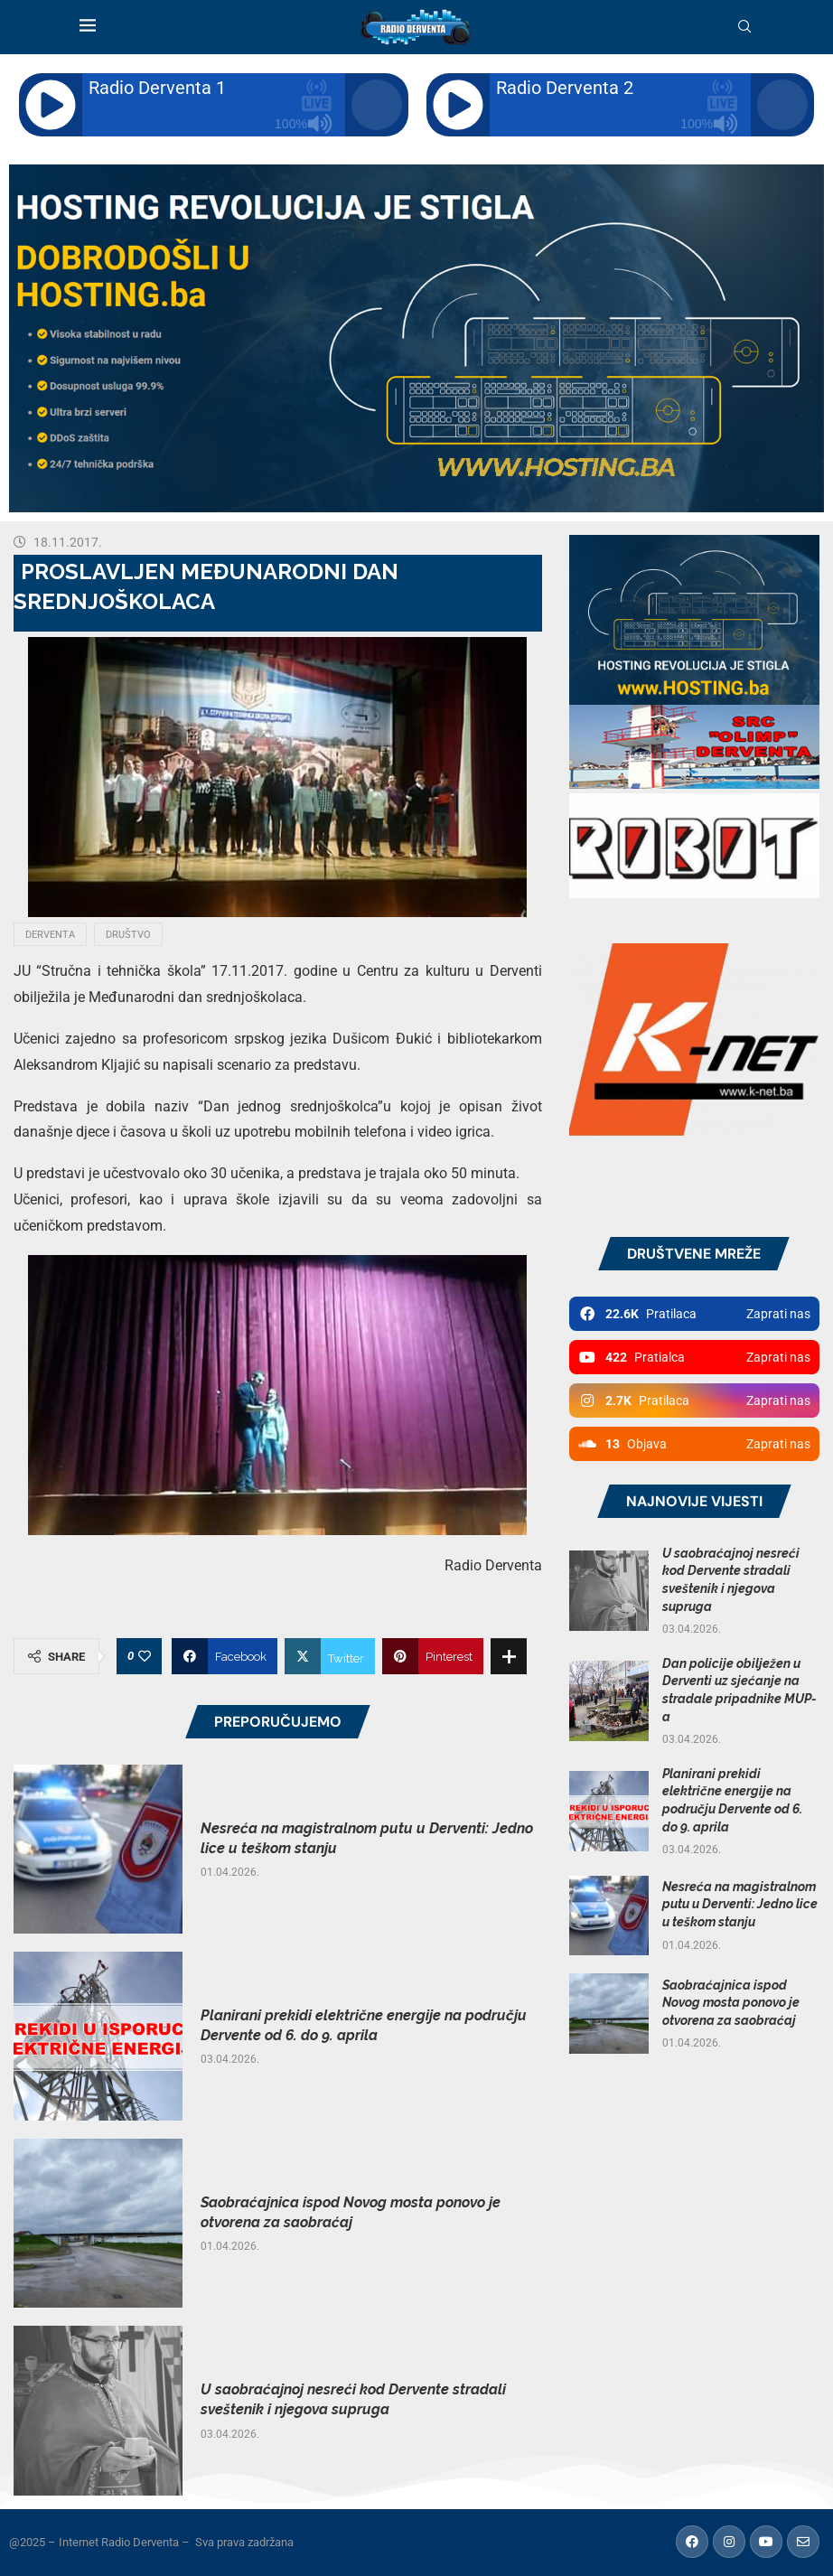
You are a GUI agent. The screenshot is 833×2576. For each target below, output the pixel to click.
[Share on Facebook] (224, 1656)
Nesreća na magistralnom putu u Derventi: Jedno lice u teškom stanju (740, 1904)
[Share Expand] (509, 1656)
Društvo (128, 935)
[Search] (744, 27)
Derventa (50, 935)
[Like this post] (144, 1656)
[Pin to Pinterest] (432, 1656)
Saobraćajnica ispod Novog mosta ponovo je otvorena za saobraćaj (731, 2003)
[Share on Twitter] (330, 1656)
